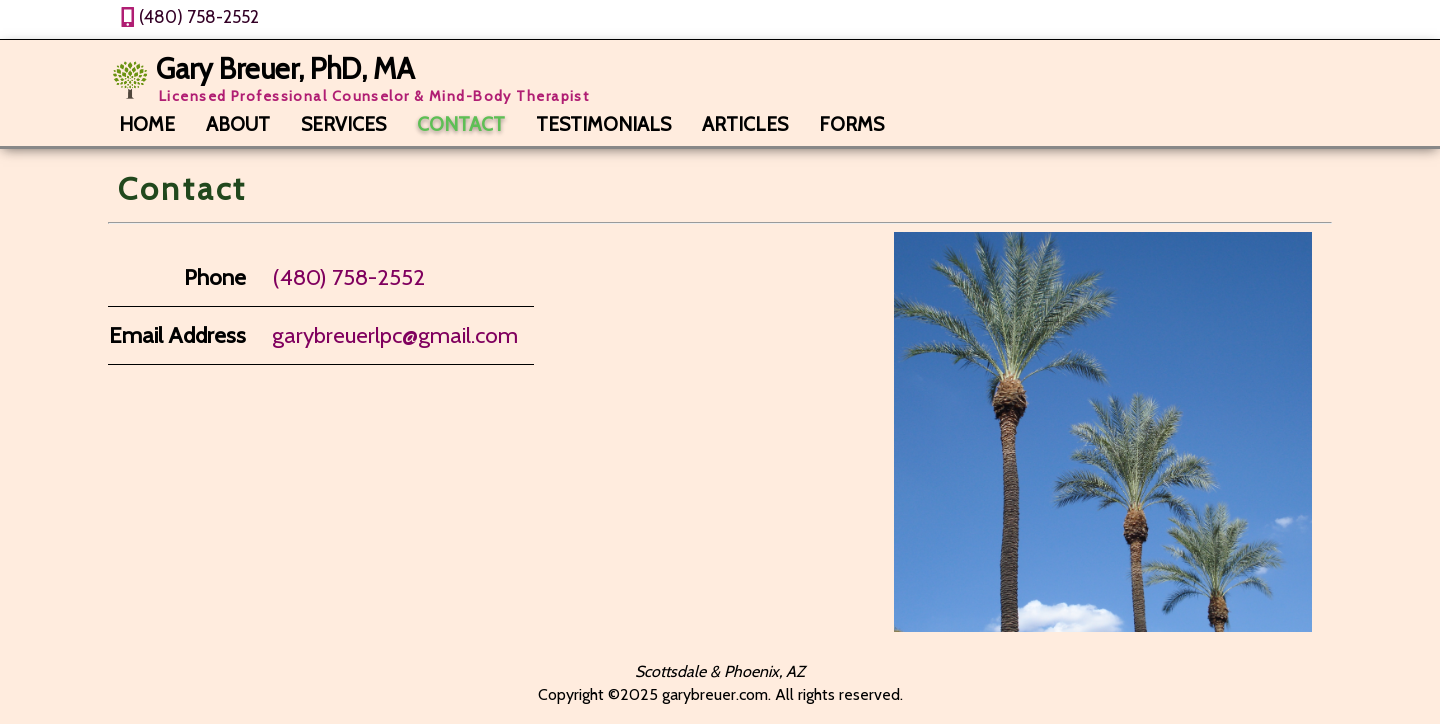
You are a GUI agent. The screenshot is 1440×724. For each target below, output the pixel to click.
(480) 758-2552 (199, 16)
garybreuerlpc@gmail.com (395, 335)
